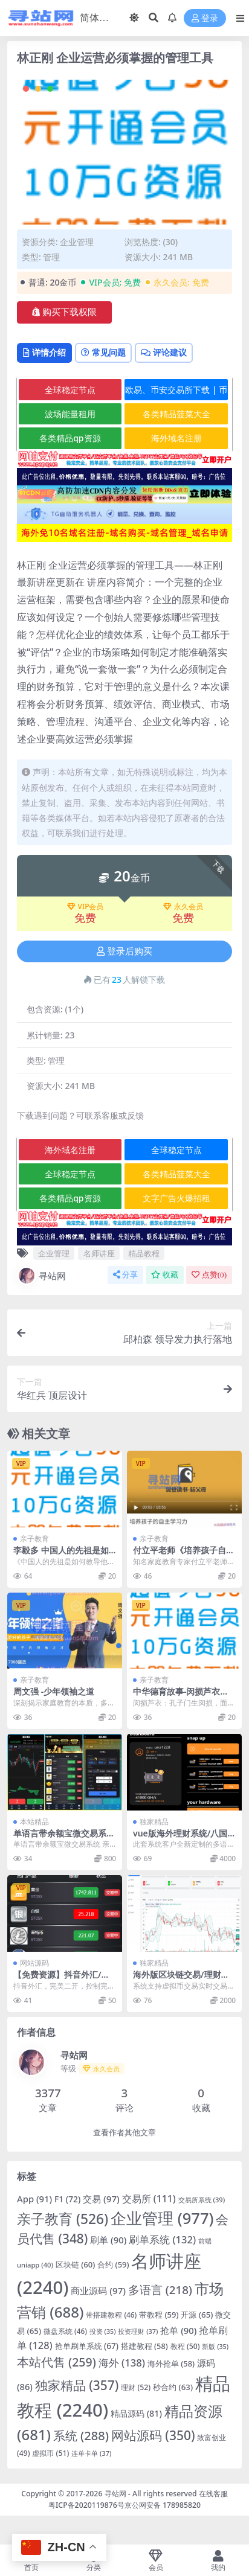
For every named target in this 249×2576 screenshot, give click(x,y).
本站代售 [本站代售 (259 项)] (56, 2362)
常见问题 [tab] (103, 352)
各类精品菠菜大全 (176, 414)
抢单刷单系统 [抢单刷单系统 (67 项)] (86, 2346)
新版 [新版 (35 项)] (215, 2346)
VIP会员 (85, 907)
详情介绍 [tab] (44, 352)
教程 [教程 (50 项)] (185, 2346)
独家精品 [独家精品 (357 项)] (77, 2385)
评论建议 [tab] (164, 352)
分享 (125, 1274)
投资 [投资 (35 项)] (102, 2331)
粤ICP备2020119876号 (86, 2505)
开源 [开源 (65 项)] (197, 2314)
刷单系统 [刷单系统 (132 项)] (162, 2239)
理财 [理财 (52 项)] (135, 2387)
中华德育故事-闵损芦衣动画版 (180, 1696)
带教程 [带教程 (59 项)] (158, 2314)
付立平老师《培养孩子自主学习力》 (183, 1555)
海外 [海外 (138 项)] (122, 2363)
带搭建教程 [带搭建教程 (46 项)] (111, 2314)
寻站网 (41, 1275)
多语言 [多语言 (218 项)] (160, 2290)
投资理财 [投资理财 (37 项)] (138, 2331)
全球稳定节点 (70, 389)
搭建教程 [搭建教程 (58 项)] (144, 2346)
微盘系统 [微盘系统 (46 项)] (65, 2331)
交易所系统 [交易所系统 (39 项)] (201, 2199)
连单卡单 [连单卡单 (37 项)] (91, 2453)
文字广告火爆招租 (176, 1198)
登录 (205, 18)
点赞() (209, 1274)
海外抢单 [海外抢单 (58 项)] (171, 2363)
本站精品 (34, 1822)
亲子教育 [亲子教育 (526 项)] (62, 2219)
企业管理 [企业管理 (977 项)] (162, 2218)
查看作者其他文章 (124, 2132)
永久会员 (183, 907)
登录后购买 (124, 951)
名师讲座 (99, 1253)
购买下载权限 (64, 312)
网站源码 (34, 1963)
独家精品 (154, 1822)
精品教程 (144, 1253)
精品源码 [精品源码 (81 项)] (136, 2413)
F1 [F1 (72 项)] (67, 2199)
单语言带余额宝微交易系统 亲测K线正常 (64, 1838)
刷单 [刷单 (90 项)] (108, 2240)
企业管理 (77, 242)
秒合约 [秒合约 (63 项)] (173, 2387)
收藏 (164, 1274)
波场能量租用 (70, 414)
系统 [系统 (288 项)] (81, 2435)
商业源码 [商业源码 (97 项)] (98, 2290)
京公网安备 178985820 (162, 2505)
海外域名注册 (176, 438)
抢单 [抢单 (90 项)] (178, 2330)
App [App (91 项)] (34, 2199)
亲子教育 (34, 1538)
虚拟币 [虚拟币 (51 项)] (50, 2453)
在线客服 (213, 2493)
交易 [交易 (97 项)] (101, 2199)
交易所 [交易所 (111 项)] (149, 2198)
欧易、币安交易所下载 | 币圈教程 (176, 392)
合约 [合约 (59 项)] (113, 2264)
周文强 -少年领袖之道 (53, 1691)
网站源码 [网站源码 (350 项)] (153, 2435)
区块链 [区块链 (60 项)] (75, 2264)
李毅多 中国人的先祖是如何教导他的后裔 (61, 1555)
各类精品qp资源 (69, 438)
